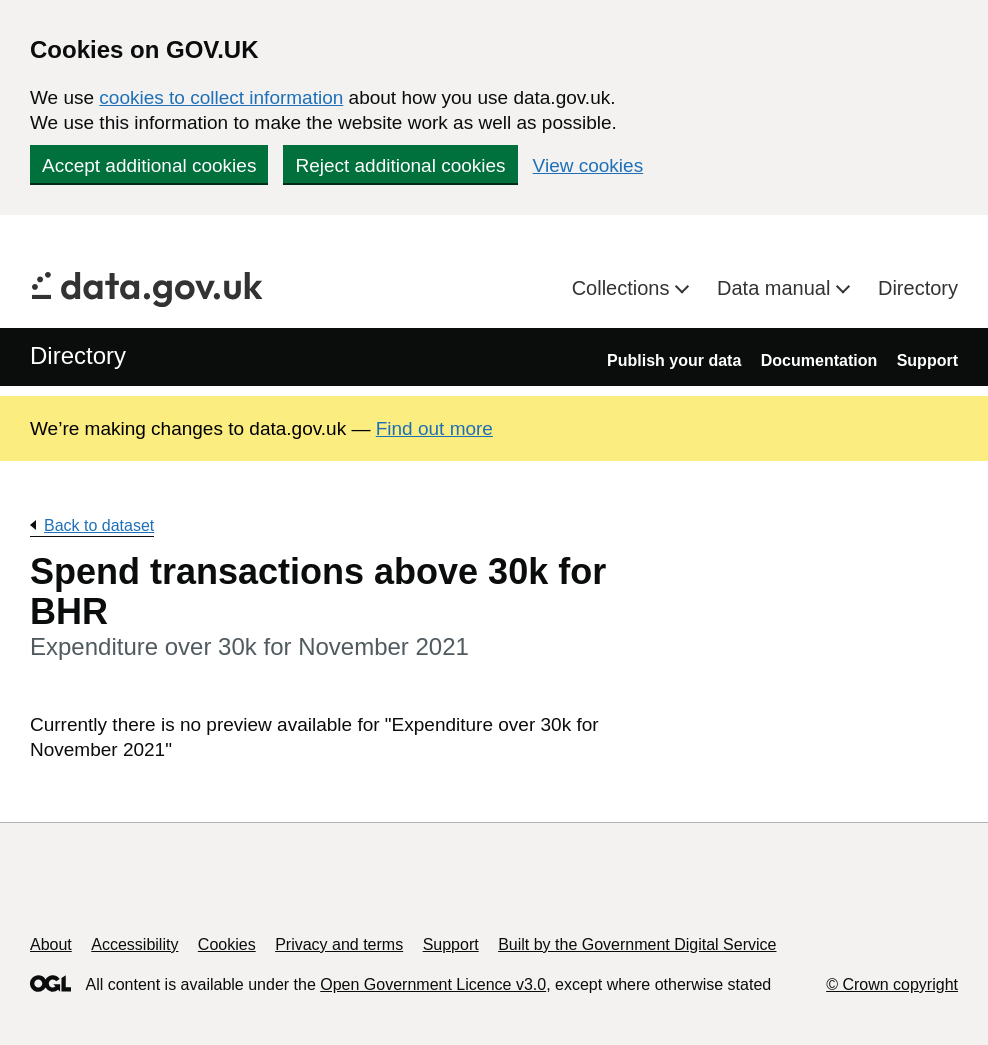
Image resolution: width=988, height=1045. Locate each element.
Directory (918, 288)
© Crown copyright (892, 984)
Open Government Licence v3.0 (433, 984)
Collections (623, 288)
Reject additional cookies (400, 165)
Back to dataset (99, 525)
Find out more (434, 428)
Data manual (776, 288)
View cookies (588, 165)
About (51, 944)
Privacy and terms (339, 944)
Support (927, 360)
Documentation (819, 360)
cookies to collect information (221, 97)
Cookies (227, 944)
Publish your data (674, 360)
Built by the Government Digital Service (637, 944)
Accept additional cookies (149, 165)
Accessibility (134, 944)
